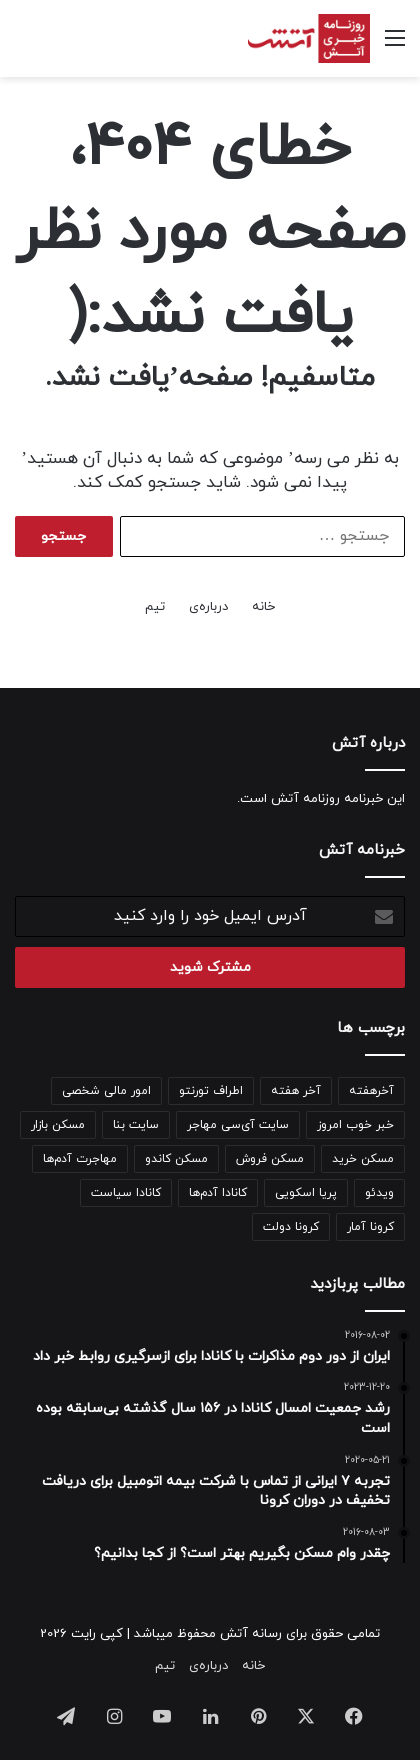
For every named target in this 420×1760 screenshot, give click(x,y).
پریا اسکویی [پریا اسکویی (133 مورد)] (306, 1193)
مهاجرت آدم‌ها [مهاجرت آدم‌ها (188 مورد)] (80, 1159)
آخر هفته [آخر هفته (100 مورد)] (296, 1091)
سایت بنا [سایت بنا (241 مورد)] (136, 1125)
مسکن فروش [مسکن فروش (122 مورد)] (270, 1159)
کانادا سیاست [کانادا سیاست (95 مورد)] (126, 1193)
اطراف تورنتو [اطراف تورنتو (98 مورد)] (211, 1091)
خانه (263, 607)
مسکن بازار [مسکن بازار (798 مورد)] (58, 1125)
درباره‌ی (208, 607)
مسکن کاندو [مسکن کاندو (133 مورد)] (176, 1159)
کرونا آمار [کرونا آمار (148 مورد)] (370, 1227)
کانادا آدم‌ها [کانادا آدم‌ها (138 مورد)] (218, 1193)
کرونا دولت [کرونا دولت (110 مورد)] (291, 1227)
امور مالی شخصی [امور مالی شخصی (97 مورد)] (106, 1091)
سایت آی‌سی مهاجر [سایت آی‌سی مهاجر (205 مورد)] (238, 1125)
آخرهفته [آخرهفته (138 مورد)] (371, 1091)
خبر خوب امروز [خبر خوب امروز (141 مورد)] (355, 1125)
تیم (155, 607)
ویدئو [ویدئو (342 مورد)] (379, 1193)
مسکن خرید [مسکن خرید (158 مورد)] (363, 1159)
